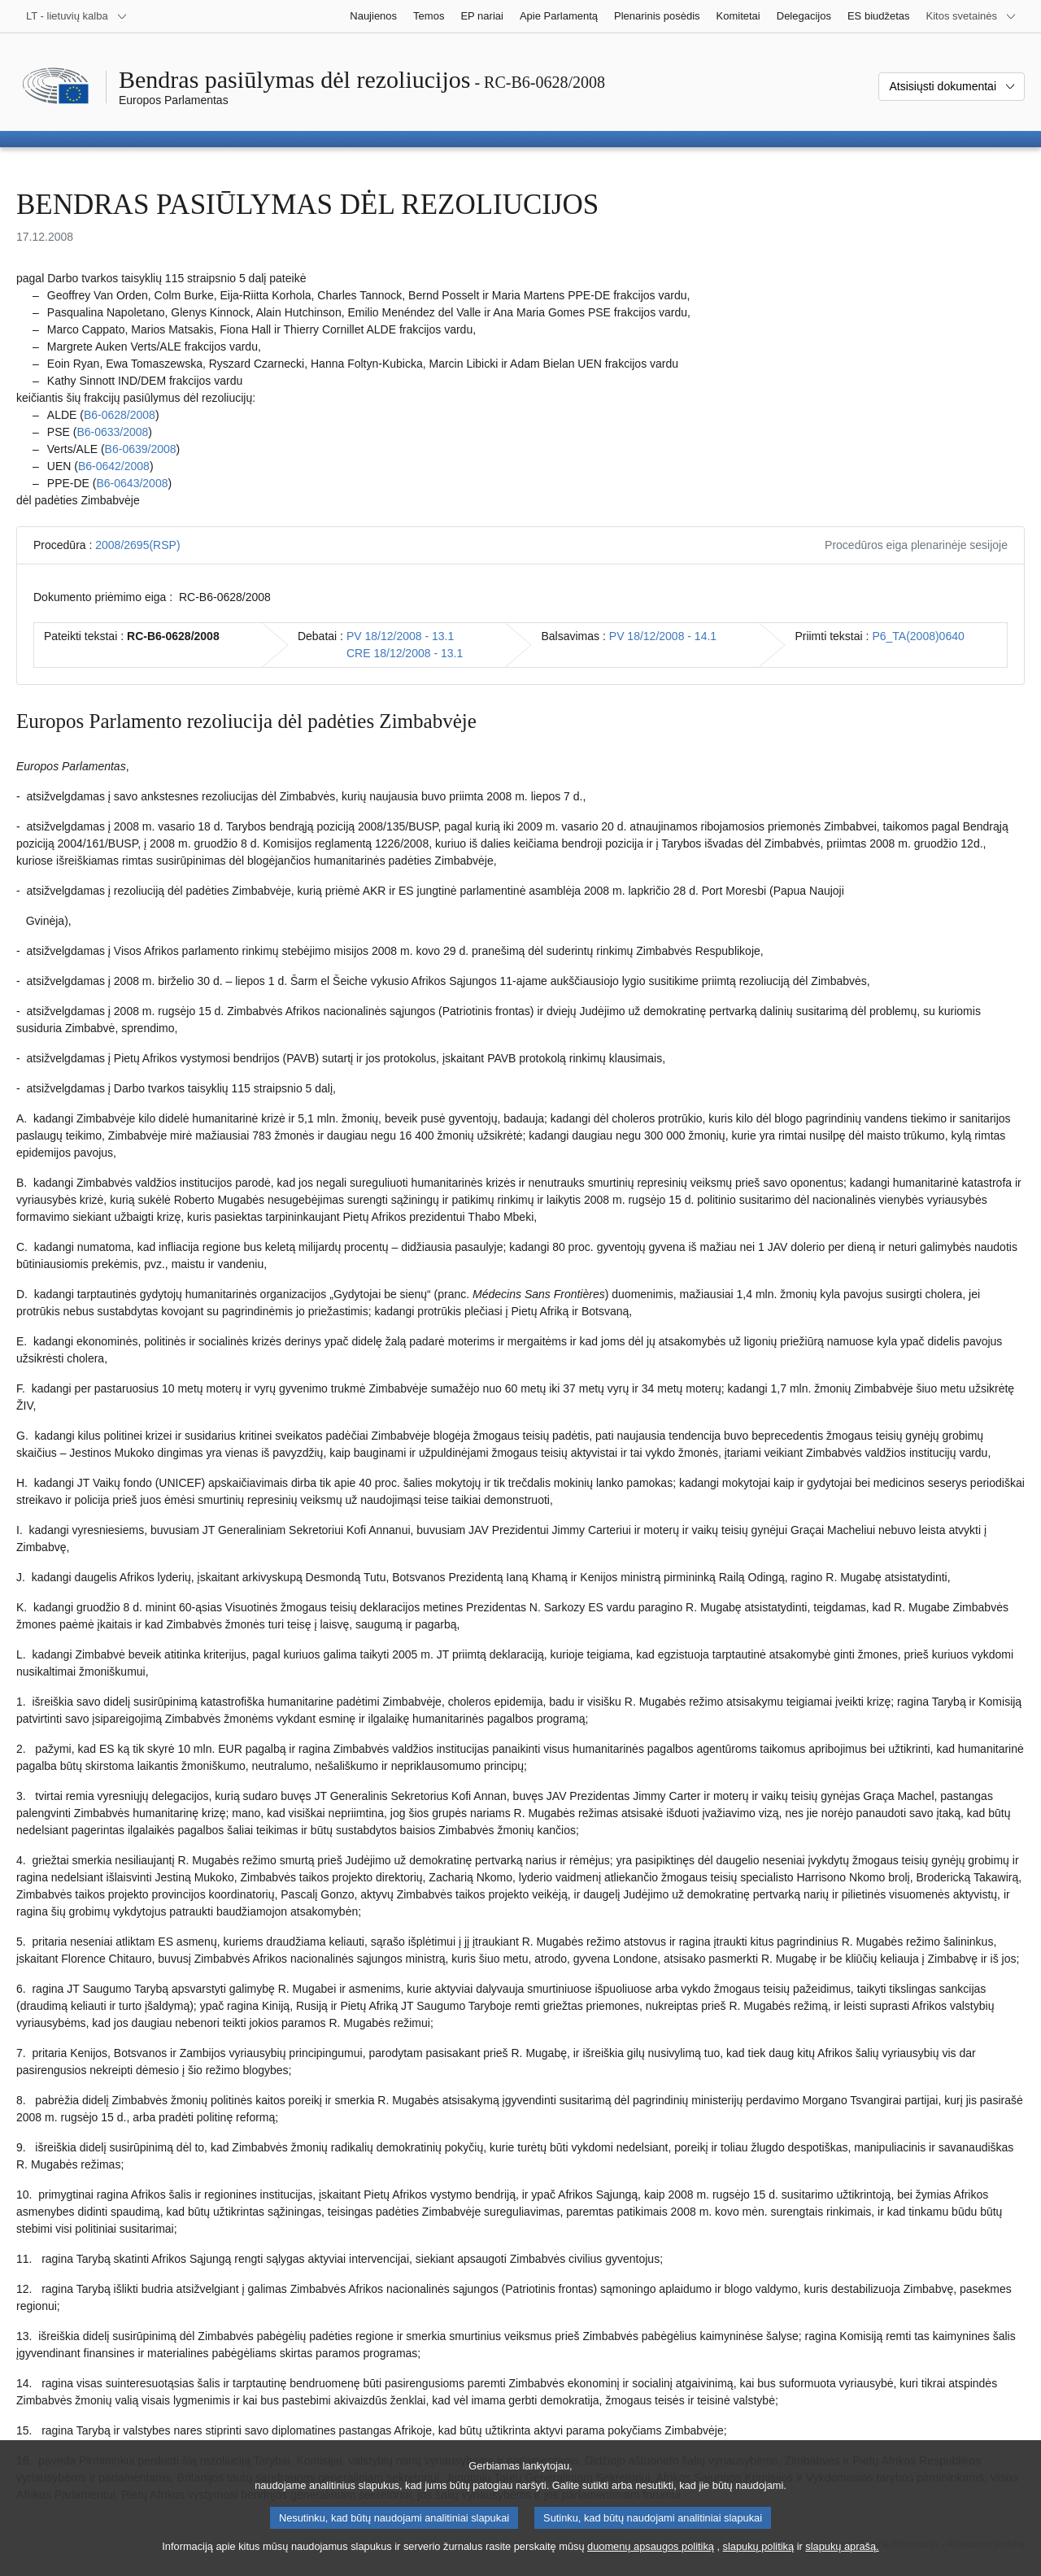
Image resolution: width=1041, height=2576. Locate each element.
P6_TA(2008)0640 (918, 636)
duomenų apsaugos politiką (650, 2558)
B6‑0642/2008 (114, 466)
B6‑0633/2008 (112, 431)
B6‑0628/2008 (119, 414)
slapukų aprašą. (841, 2558)
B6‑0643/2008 (132, 483)
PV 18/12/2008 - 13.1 (400, 636)
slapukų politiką (759, 2558)
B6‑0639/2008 (140, 448)
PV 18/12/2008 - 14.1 (663, 636)
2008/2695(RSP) (137, 544)
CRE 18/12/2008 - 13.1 (404, 653)
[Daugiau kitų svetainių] (971, 16)
